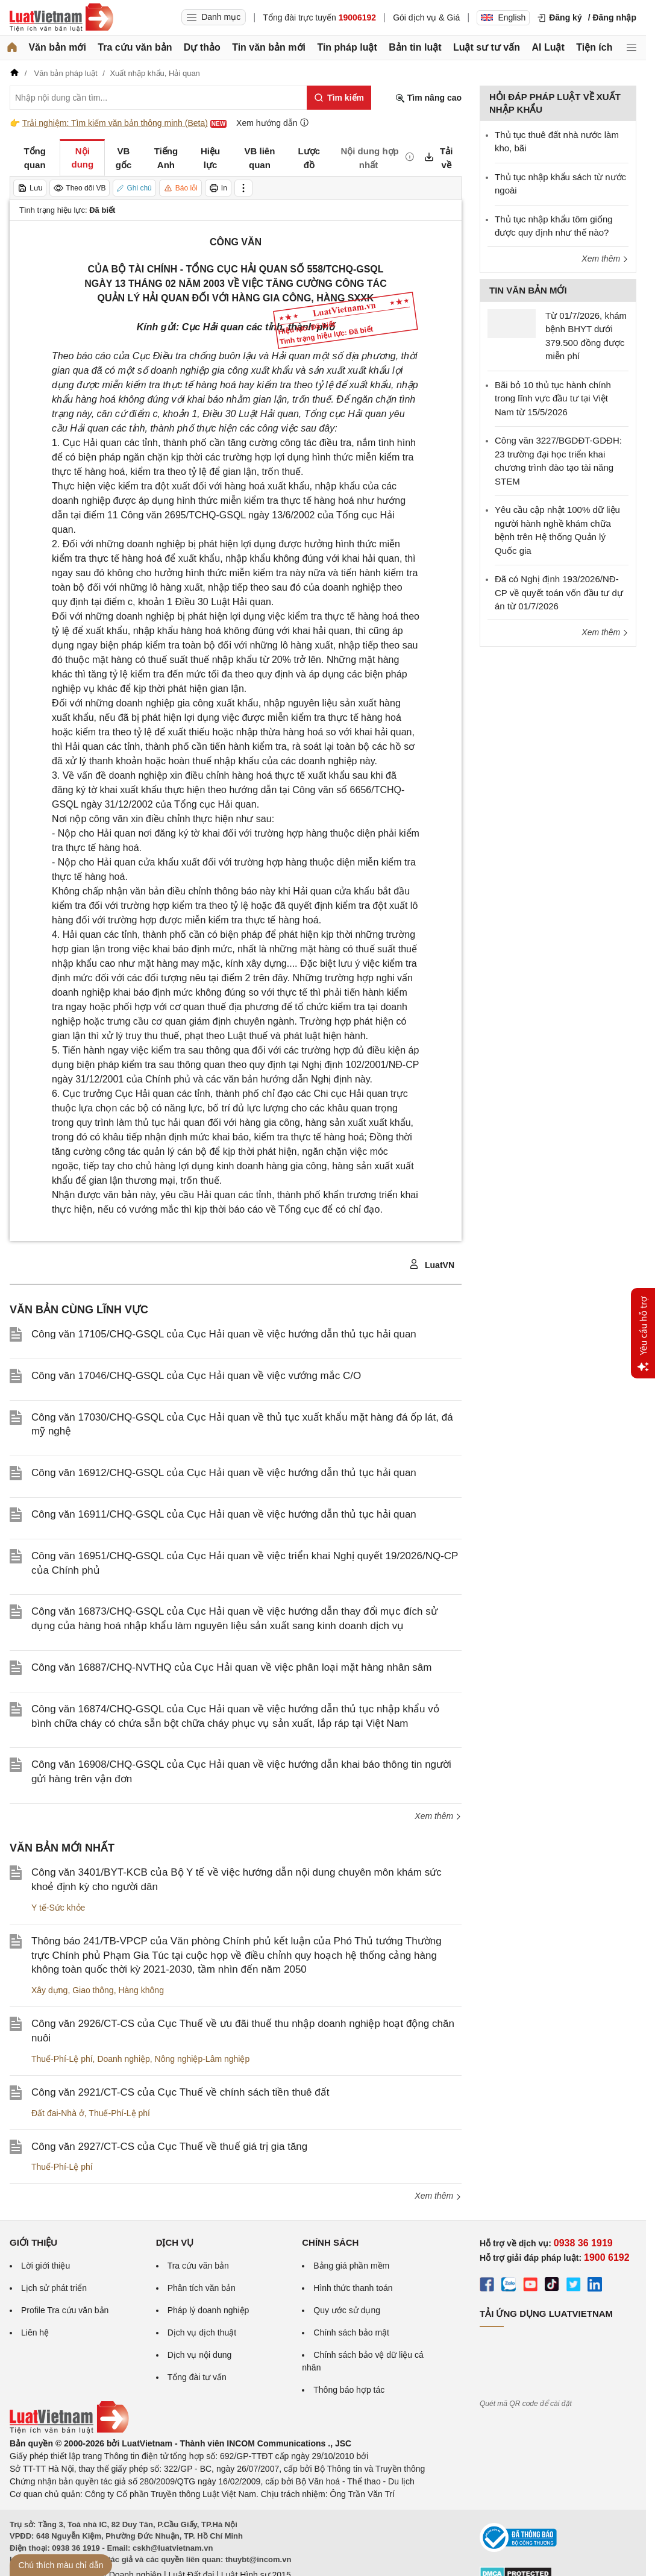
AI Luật (547, 47)
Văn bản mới (57, 47)
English (503, 17)
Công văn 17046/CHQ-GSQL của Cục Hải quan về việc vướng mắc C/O (196, 1375)
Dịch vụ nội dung (200, 2355)
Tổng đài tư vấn (197, 2377)
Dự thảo (202, 47)
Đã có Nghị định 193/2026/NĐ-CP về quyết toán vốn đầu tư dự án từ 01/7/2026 (559, 592)
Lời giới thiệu (45, 2265)
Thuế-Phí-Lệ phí (62, 2059)
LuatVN (431, 1264)
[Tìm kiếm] (339, 98)
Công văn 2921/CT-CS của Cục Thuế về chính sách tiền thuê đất (180, 2092)
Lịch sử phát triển (54, 2288)
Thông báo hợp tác (348, 2390)
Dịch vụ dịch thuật (202, 2332)
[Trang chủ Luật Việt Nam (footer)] (69, 2431)
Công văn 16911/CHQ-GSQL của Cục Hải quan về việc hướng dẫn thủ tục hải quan (223, 1514)
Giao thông (93, 1990)
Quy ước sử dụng (346, 2310)
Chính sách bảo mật (351, 2332)
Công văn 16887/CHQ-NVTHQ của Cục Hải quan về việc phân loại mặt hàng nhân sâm (231, 1667)
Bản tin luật (415, 47)
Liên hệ (35, 2332)
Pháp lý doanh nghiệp (208, 2310)
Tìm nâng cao (428, 98)
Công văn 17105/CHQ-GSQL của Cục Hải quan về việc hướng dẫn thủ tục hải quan (223, 1334)
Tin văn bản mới (269, 47)
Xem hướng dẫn (272, 123)
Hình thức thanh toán (352, 2288)
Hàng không (141, 1990)
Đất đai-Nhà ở (57, 2113)
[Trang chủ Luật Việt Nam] (61, 17)
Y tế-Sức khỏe (58, 1907)
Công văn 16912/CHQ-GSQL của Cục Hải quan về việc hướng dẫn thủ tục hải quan (223, 1472)
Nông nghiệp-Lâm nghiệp (202, 2059)
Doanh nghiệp (123, 2059)
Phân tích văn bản (202, 2288)
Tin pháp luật (347, 47)
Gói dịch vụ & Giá (426, 17)
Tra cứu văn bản (135, 47)
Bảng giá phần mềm (351, 2265)
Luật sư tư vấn (486, 47)
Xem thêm (438, 1816)
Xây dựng (49, 1990)
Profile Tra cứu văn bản (64, 2310)
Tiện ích (594, 47)
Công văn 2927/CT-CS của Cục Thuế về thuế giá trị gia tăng (169, 2146)
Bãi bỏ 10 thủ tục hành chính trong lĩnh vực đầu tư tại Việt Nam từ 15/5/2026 (553, 398)
